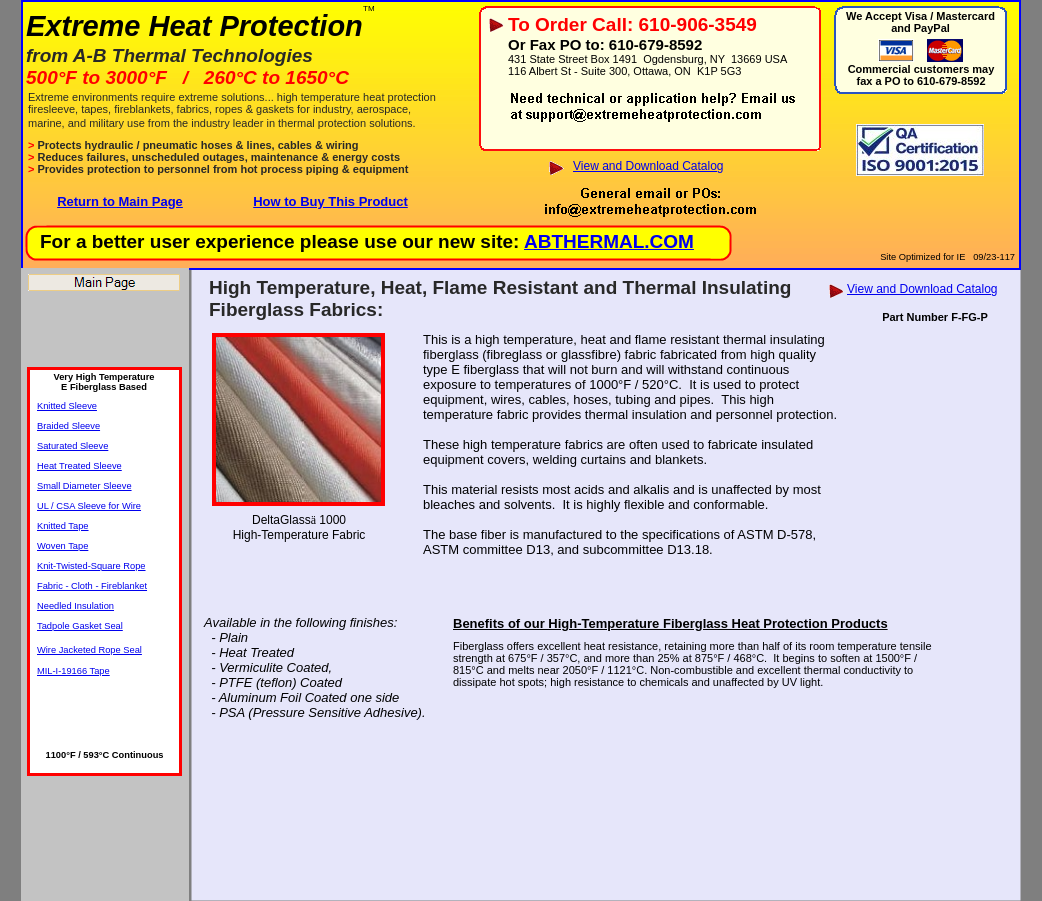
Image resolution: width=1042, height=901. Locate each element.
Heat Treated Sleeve (79, 466)
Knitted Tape (63, 526)
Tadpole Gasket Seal (80, 626)
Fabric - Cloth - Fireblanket (92, 586)
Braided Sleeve (68, 426)
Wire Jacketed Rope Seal (89, 650)
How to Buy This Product (330, 201)
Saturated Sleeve (72, 446)
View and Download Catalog (648, 166)
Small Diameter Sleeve (84, 486)
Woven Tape (62, 546)
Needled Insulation (75, 606)
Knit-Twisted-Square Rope (91, 566)
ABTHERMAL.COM (609, 241)
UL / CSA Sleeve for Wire (89, 506)
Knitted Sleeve (67, 406)
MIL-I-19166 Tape (73, 671)
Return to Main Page (120, 201)
